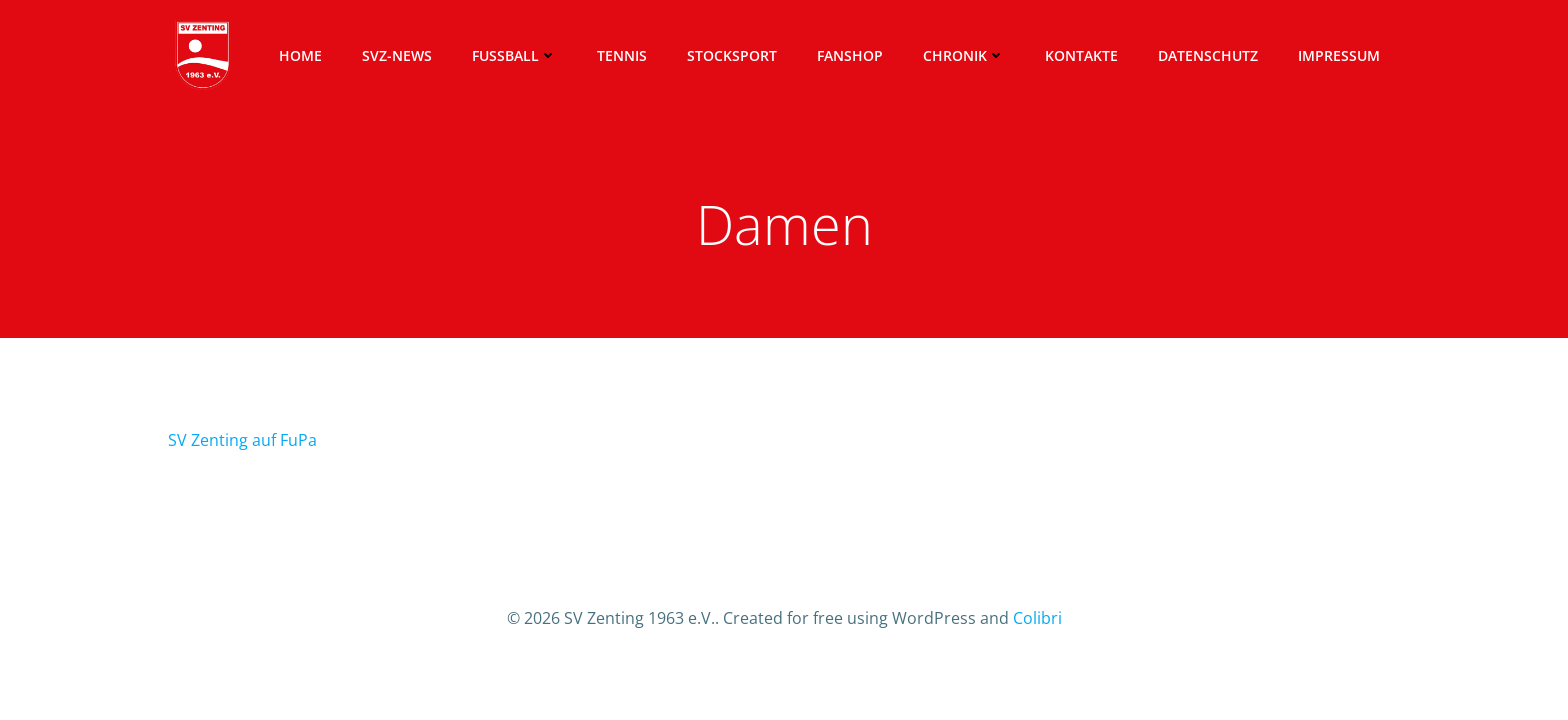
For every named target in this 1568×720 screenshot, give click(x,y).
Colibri (1037, 618)
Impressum (1339, 55)
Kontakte (1081, 55)
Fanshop (850, 55)
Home (300, 55)
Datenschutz (1208, 55)
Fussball (514, 55)
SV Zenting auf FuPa (242, 440)
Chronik (964, 55)
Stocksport (732, 55)
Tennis (622, 55)
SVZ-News (397, 55)
